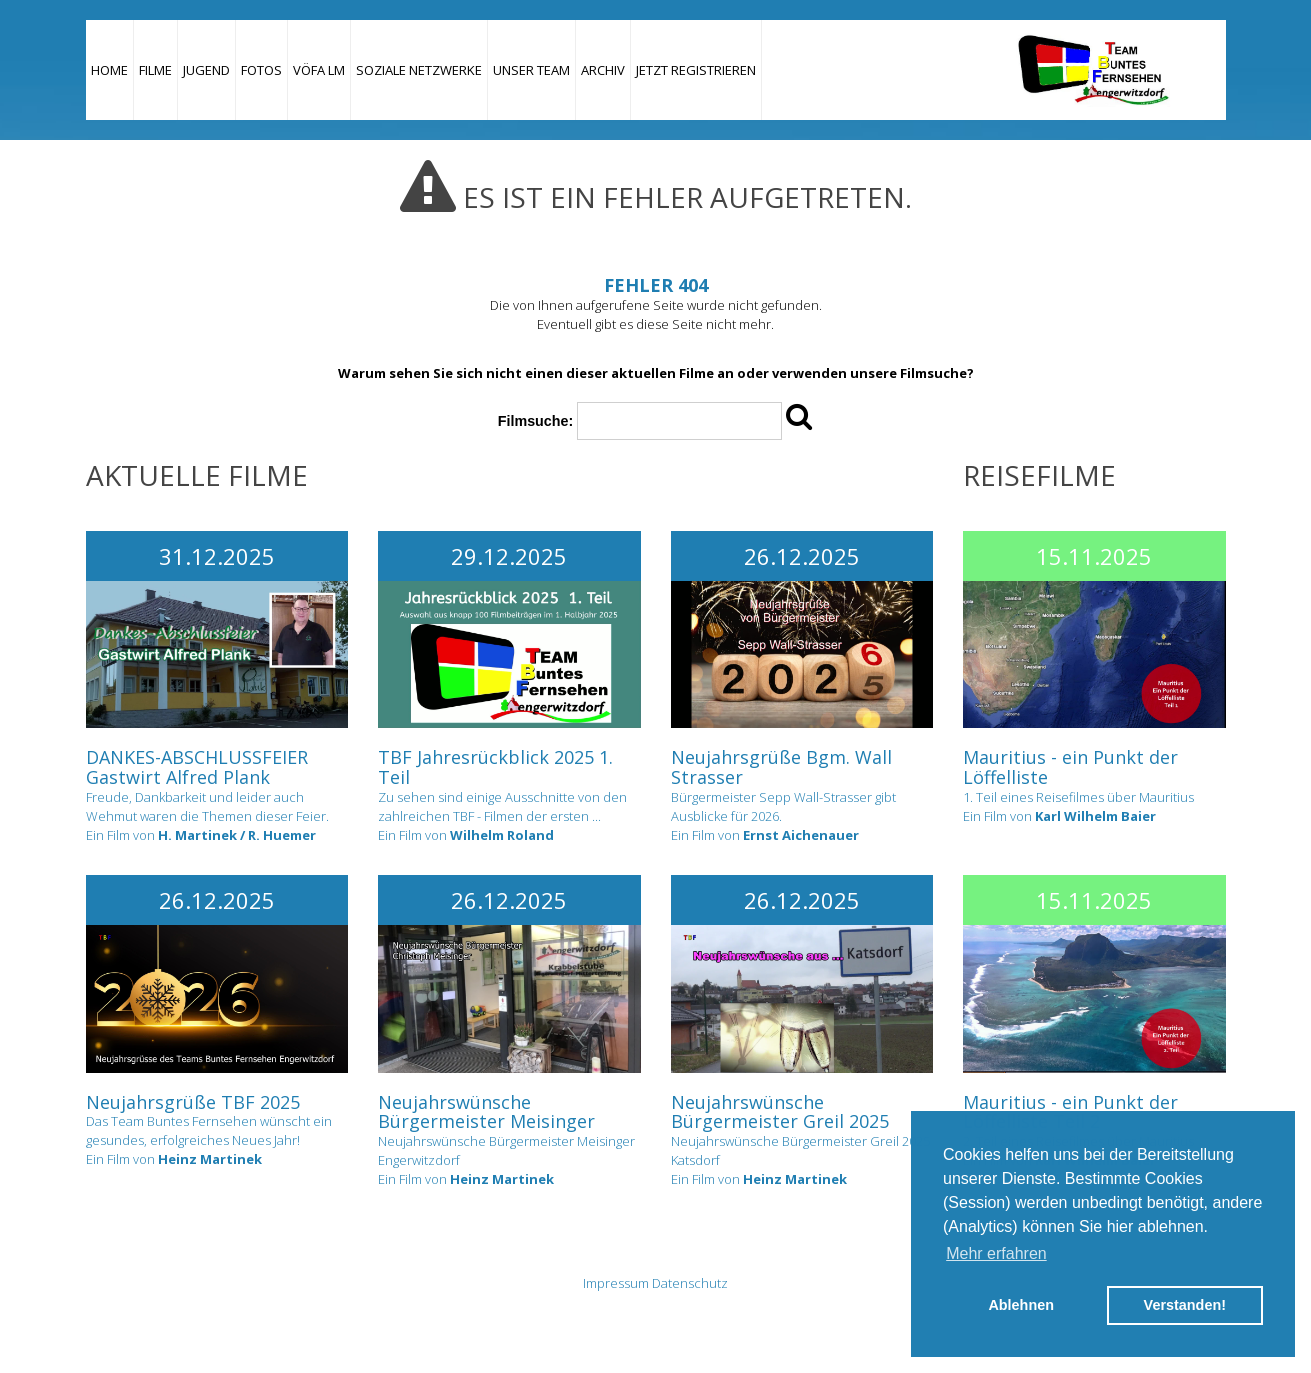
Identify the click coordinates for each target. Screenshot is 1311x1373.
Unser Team (531, 70)
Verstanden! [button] (1185, 1305)
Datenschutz (690, 1283)
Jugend (206, 70)
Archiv (603, 70)
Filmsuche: (535, 421)
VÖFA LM (319, 70)
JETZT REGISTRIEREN (696, 70)
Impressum (616, 1283)
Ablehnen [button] (1021, 1305)
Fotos (261, 70)
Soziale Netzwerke (419, 70)
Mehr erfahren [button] (996, 1253)
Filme (155, 70)
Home (109, 70)
